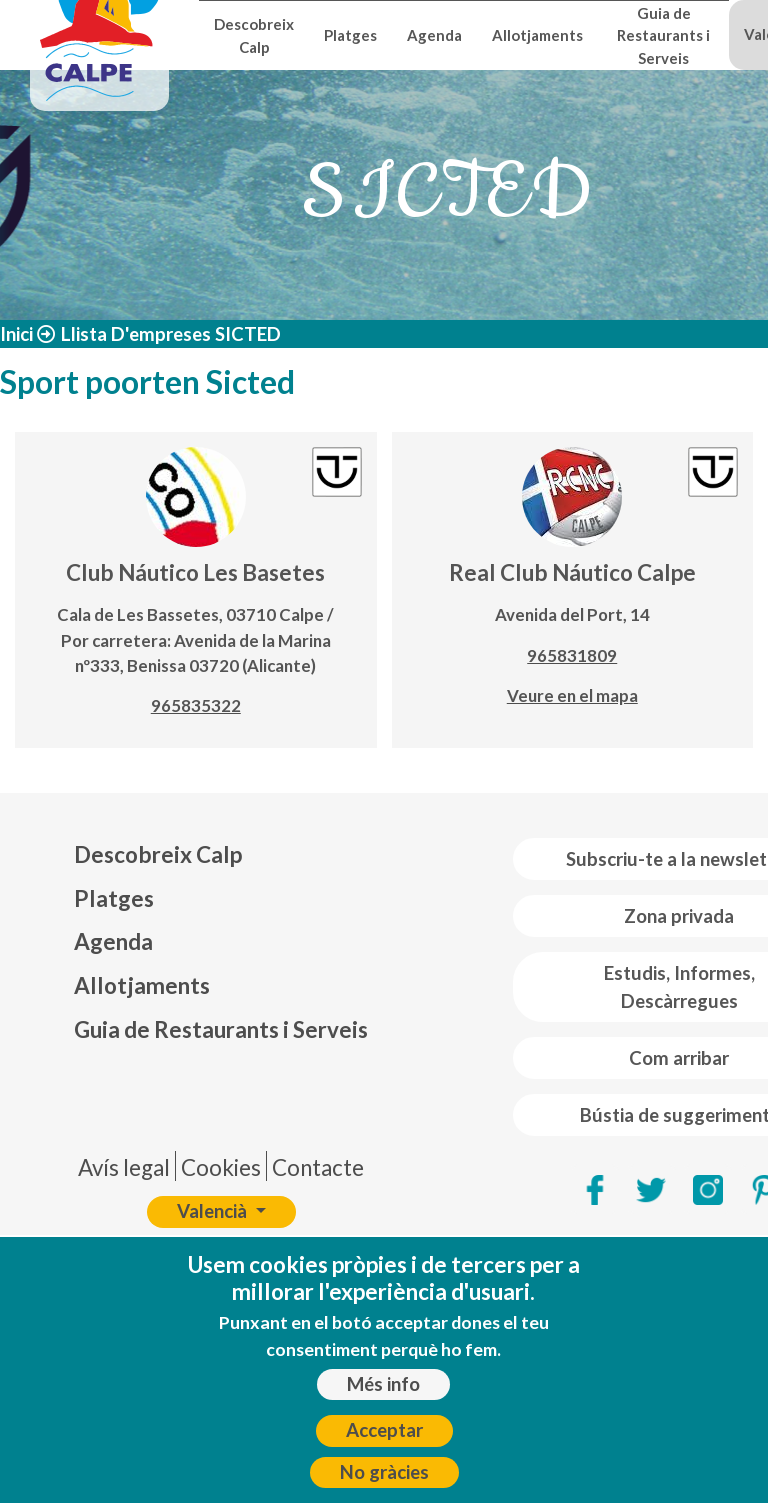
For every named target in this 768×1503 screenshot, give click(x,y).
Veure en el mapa (572, 695)
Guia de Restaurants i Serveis (663, 35)
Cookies (221, 1167)
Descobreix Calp (254, 35)
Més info (383, 1393)
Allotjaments (537, 35)
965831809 (572, 655)
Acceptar (384, 1439)
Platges (350, 35)
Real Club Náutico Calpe (572, 572)
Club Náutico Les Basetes (195, 572)
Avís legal (124, 1167)
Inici (16, 334)
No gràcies (384, 1481)
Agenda (434, 35)
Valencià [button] (214, 1211)
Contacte (318, 1167)
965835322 (196, 705)
